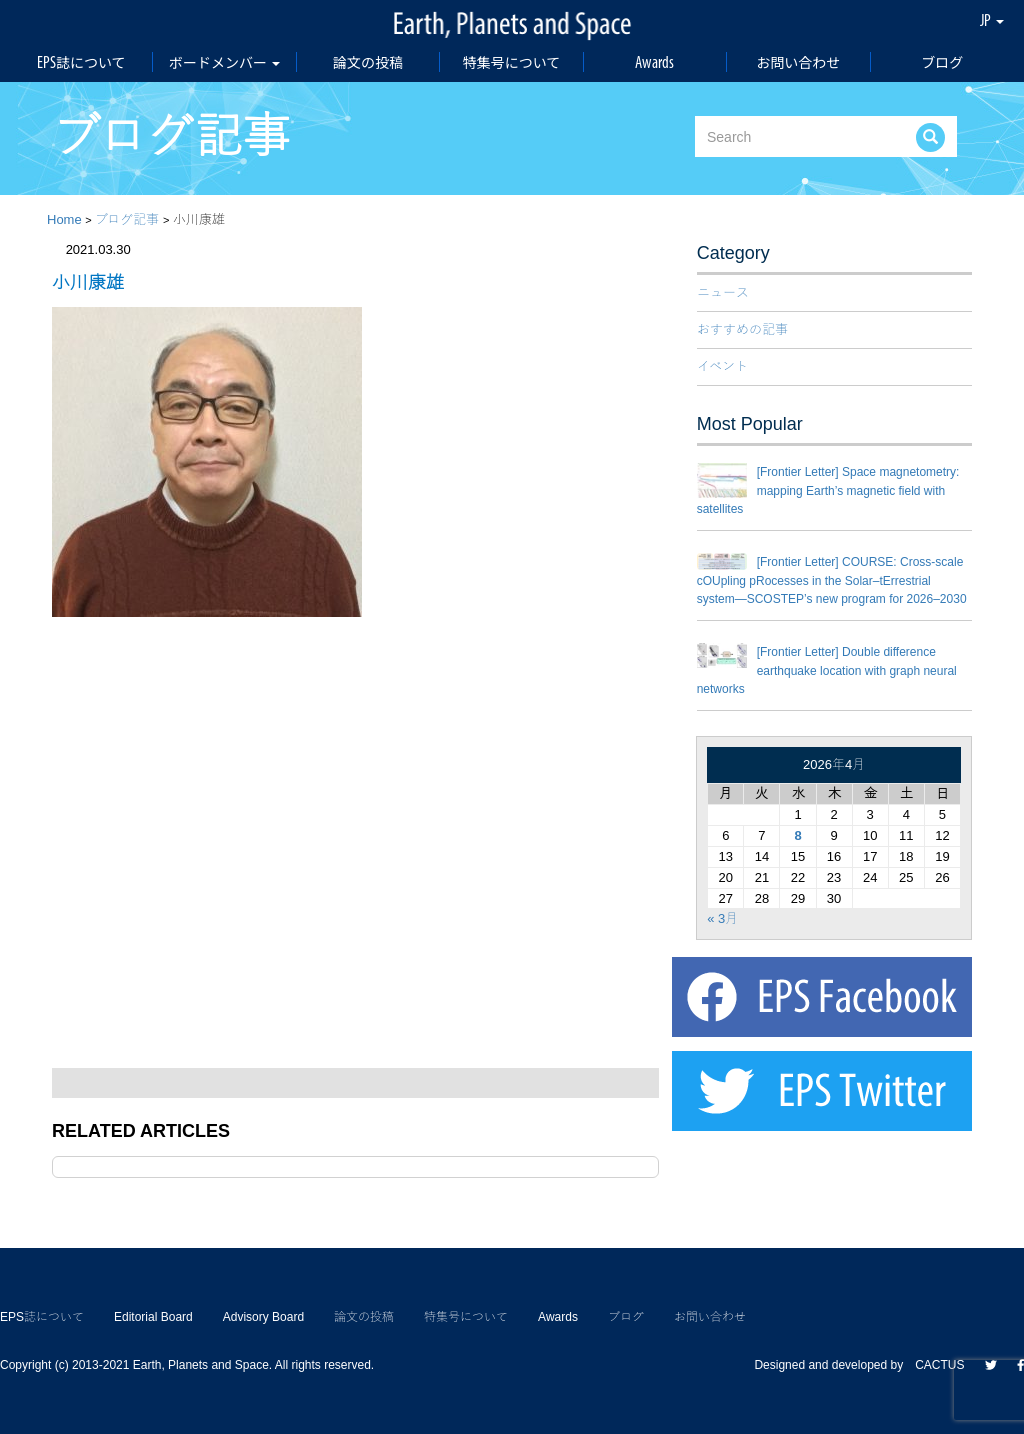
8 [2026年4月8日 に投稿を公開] (797, 835)
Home (64, 219)
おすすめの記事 (742, 329)
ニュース (723, 292)
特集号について (512, 62)
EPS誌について (81, 62)
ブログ (942, 62)
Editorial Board (153, 1317)
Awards (654, 62)
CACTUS (939, 1365)
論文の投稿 (368, 62)
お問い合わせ (798, 62)
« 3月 (722, 918)
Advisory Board (263, 1317)
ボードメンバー (224, 62)
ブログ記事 (127, 219)
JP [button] (992, 20)
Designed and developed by (834, 1365)
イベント (722, 366)
